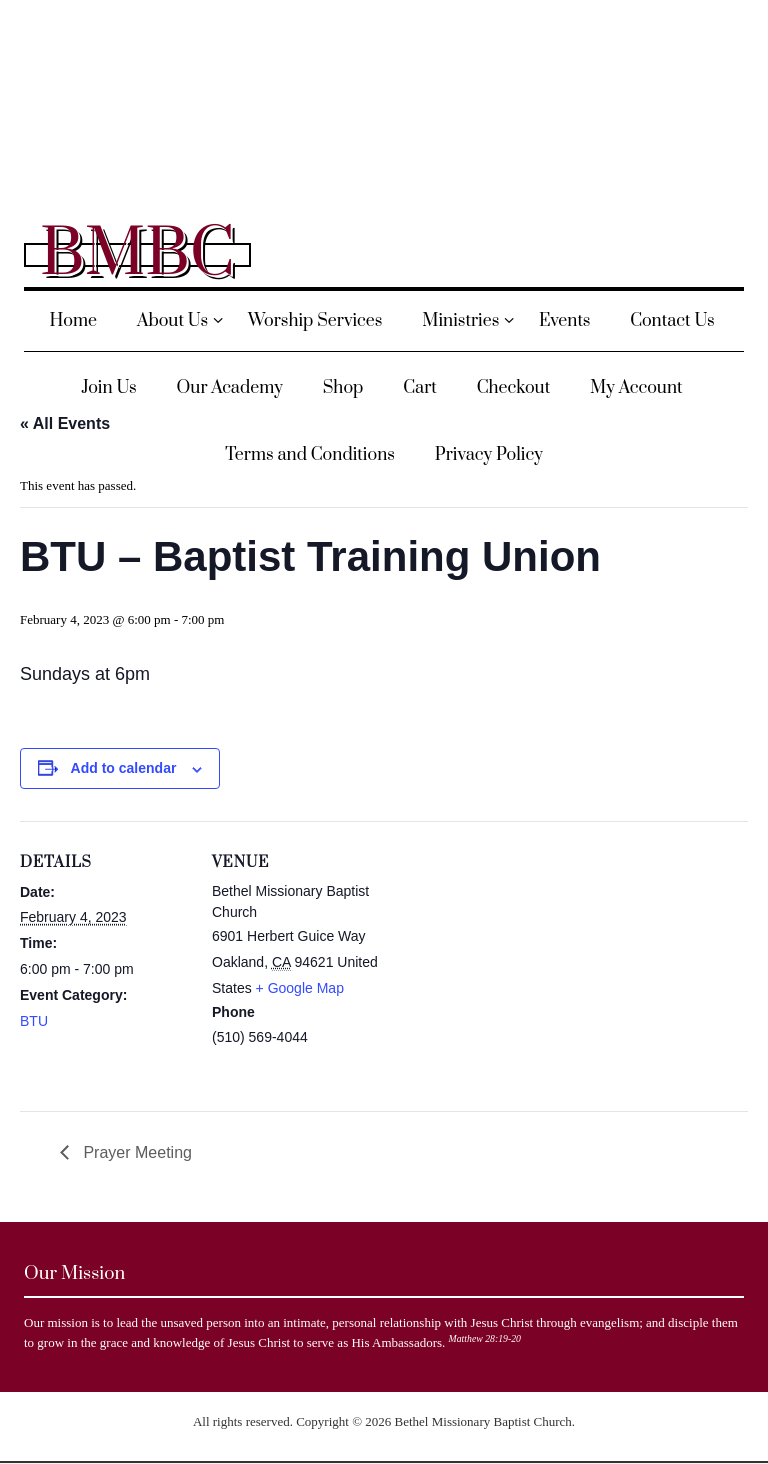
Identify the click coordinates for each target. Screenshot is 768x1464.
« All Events (65, 423)
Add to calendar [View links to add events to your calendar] (124, 768)
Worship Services (315, 321)
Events (564, 321)
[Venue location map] (509, 959)
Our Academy (230, 388)
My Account (636, 388)
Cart (420, 388)
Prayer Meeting (135, 1152)
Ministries (460, 321)
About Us (172, 321)
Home (73, 321)
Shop (343, 388)
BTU (34, 1021)
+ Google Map (300, 988)
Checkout (514, 388)
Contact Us (672, 321)
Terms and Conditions (310, 455)
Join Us (108, 388)
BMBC (137, 255)
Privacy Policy (489, 455)
